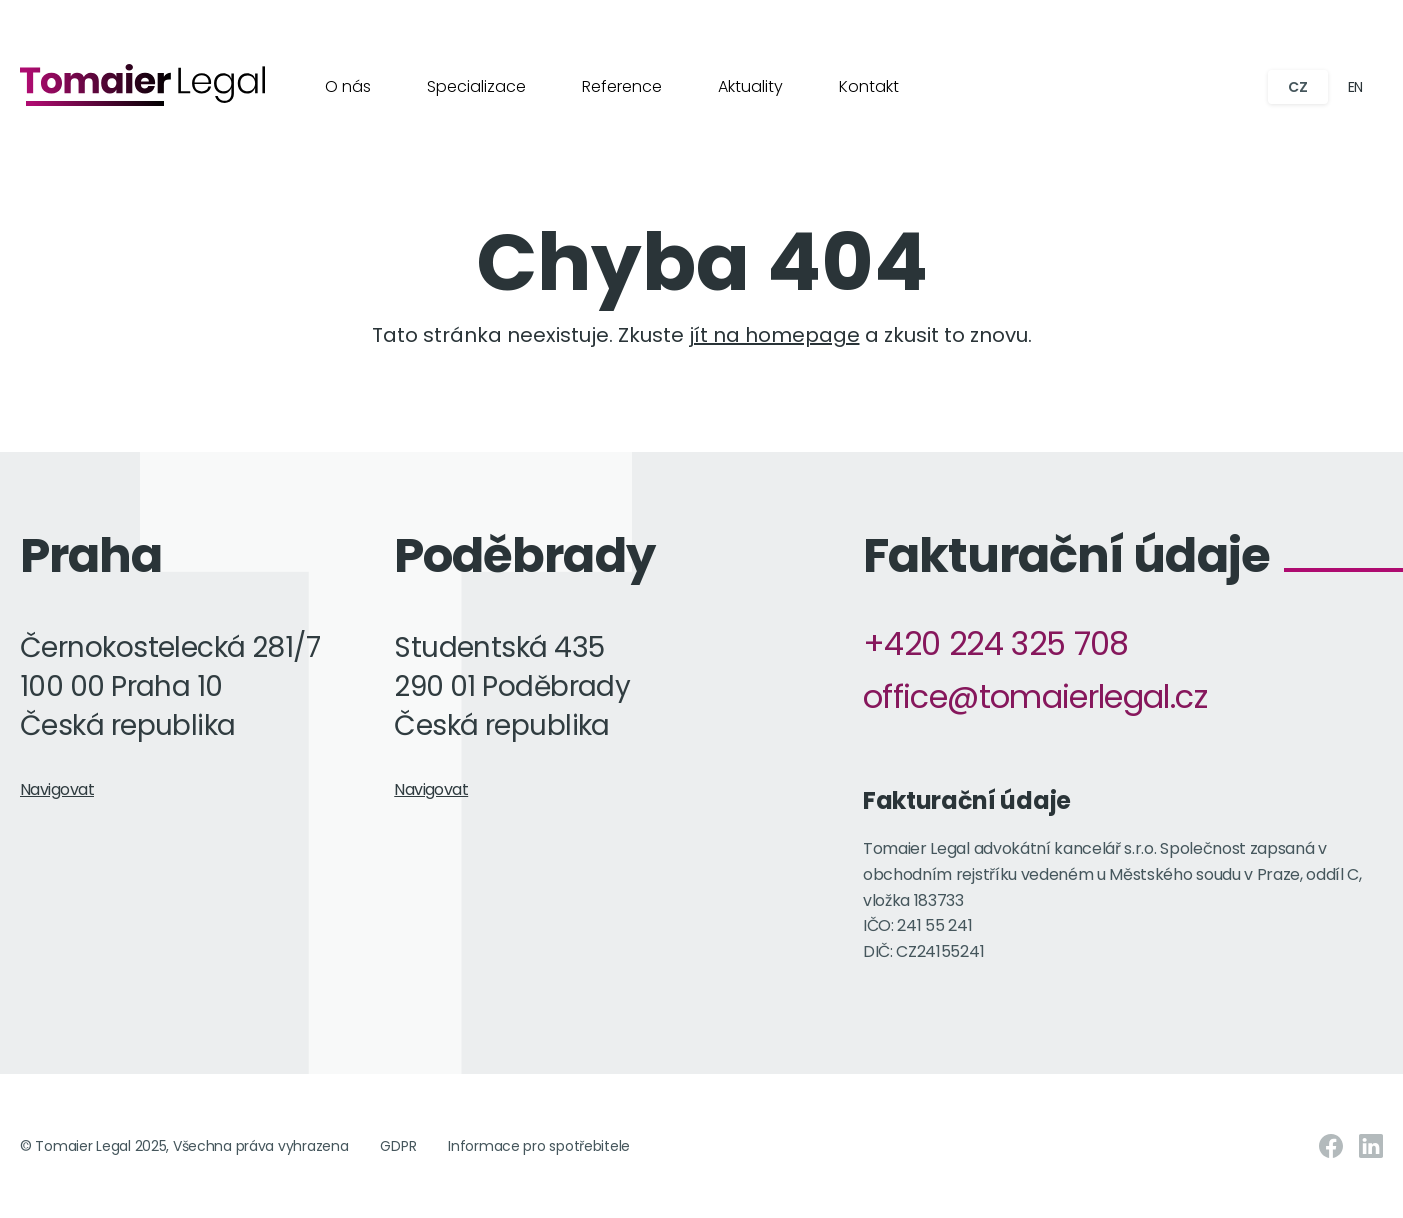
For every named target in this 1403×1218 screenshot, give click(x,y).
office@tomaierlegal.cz (1035, 696)
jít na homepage (774, 335)
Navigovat (57, 789)
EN (1355, 87)
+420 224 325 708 (996, 643)
